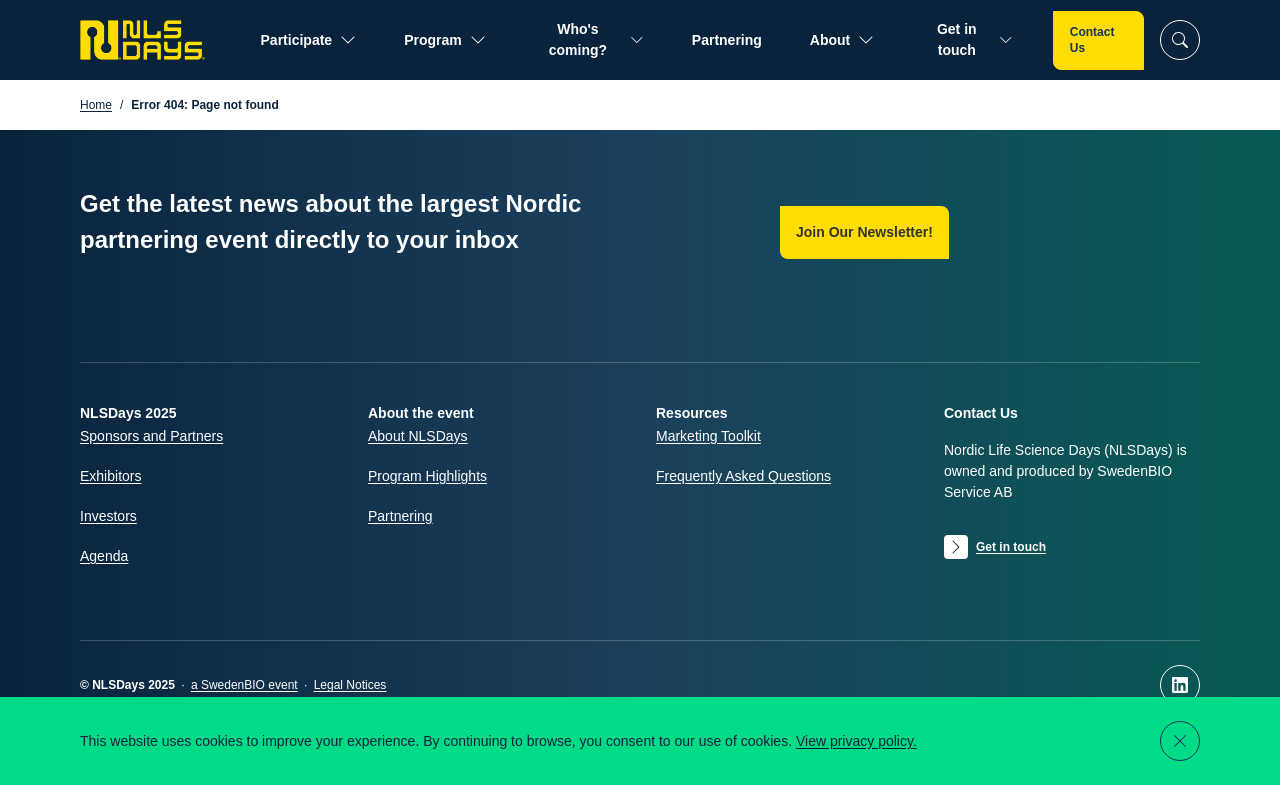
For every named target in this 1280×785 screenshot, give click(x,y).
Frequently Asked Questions (743, 476)
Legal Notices (350, 685)
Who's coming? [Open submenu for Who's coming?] (596, 39)
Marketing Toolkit (708, 436)
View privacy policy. (856, 741)
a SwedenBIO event (244, 685)
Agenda (104, 556)
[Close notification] (1180, 741)
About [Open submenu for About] (842, 40)
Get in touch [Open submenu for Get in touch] (975, 39)
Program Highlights (427, 476)
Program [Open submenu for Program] (445, 40)
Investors (108, 516)
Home (96, 105)
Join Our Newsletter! (864, 232)
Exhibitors (110, 476)
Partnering (727, 40)
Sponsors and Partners (151, 436)
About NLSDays (418, 436)
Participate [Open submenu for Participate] (309, 40)
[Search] (1180, 40)
